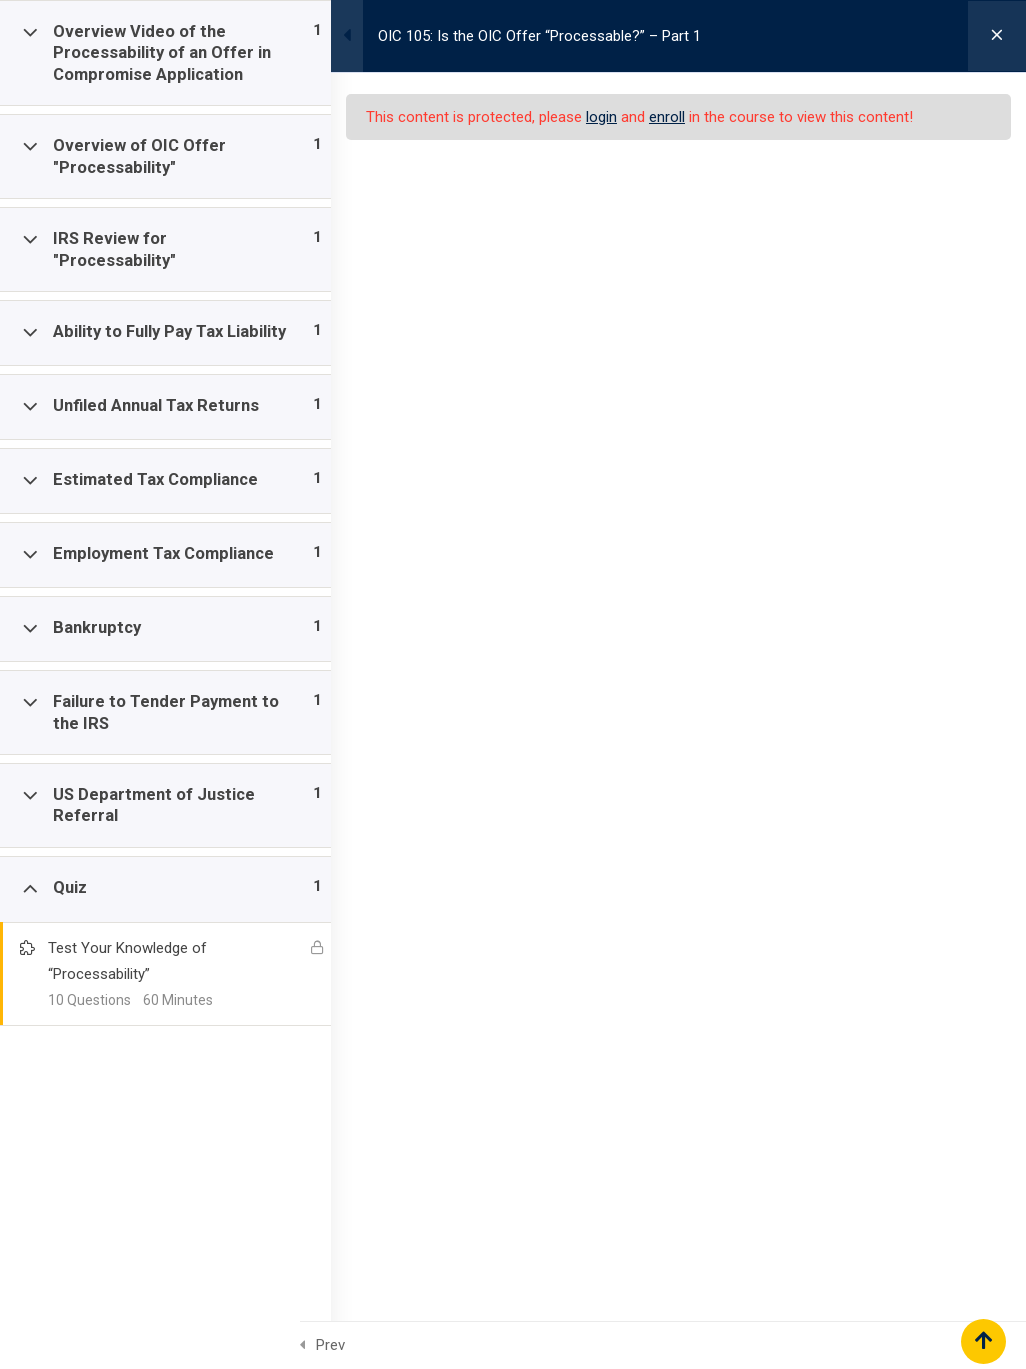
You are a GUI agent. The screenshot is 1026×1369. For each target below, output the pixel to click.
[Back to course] (996, 36)
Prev (330, 1345)
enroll (686, 117)
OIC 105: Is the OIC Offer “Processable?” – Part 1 (558, 36)
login (620, 117)
